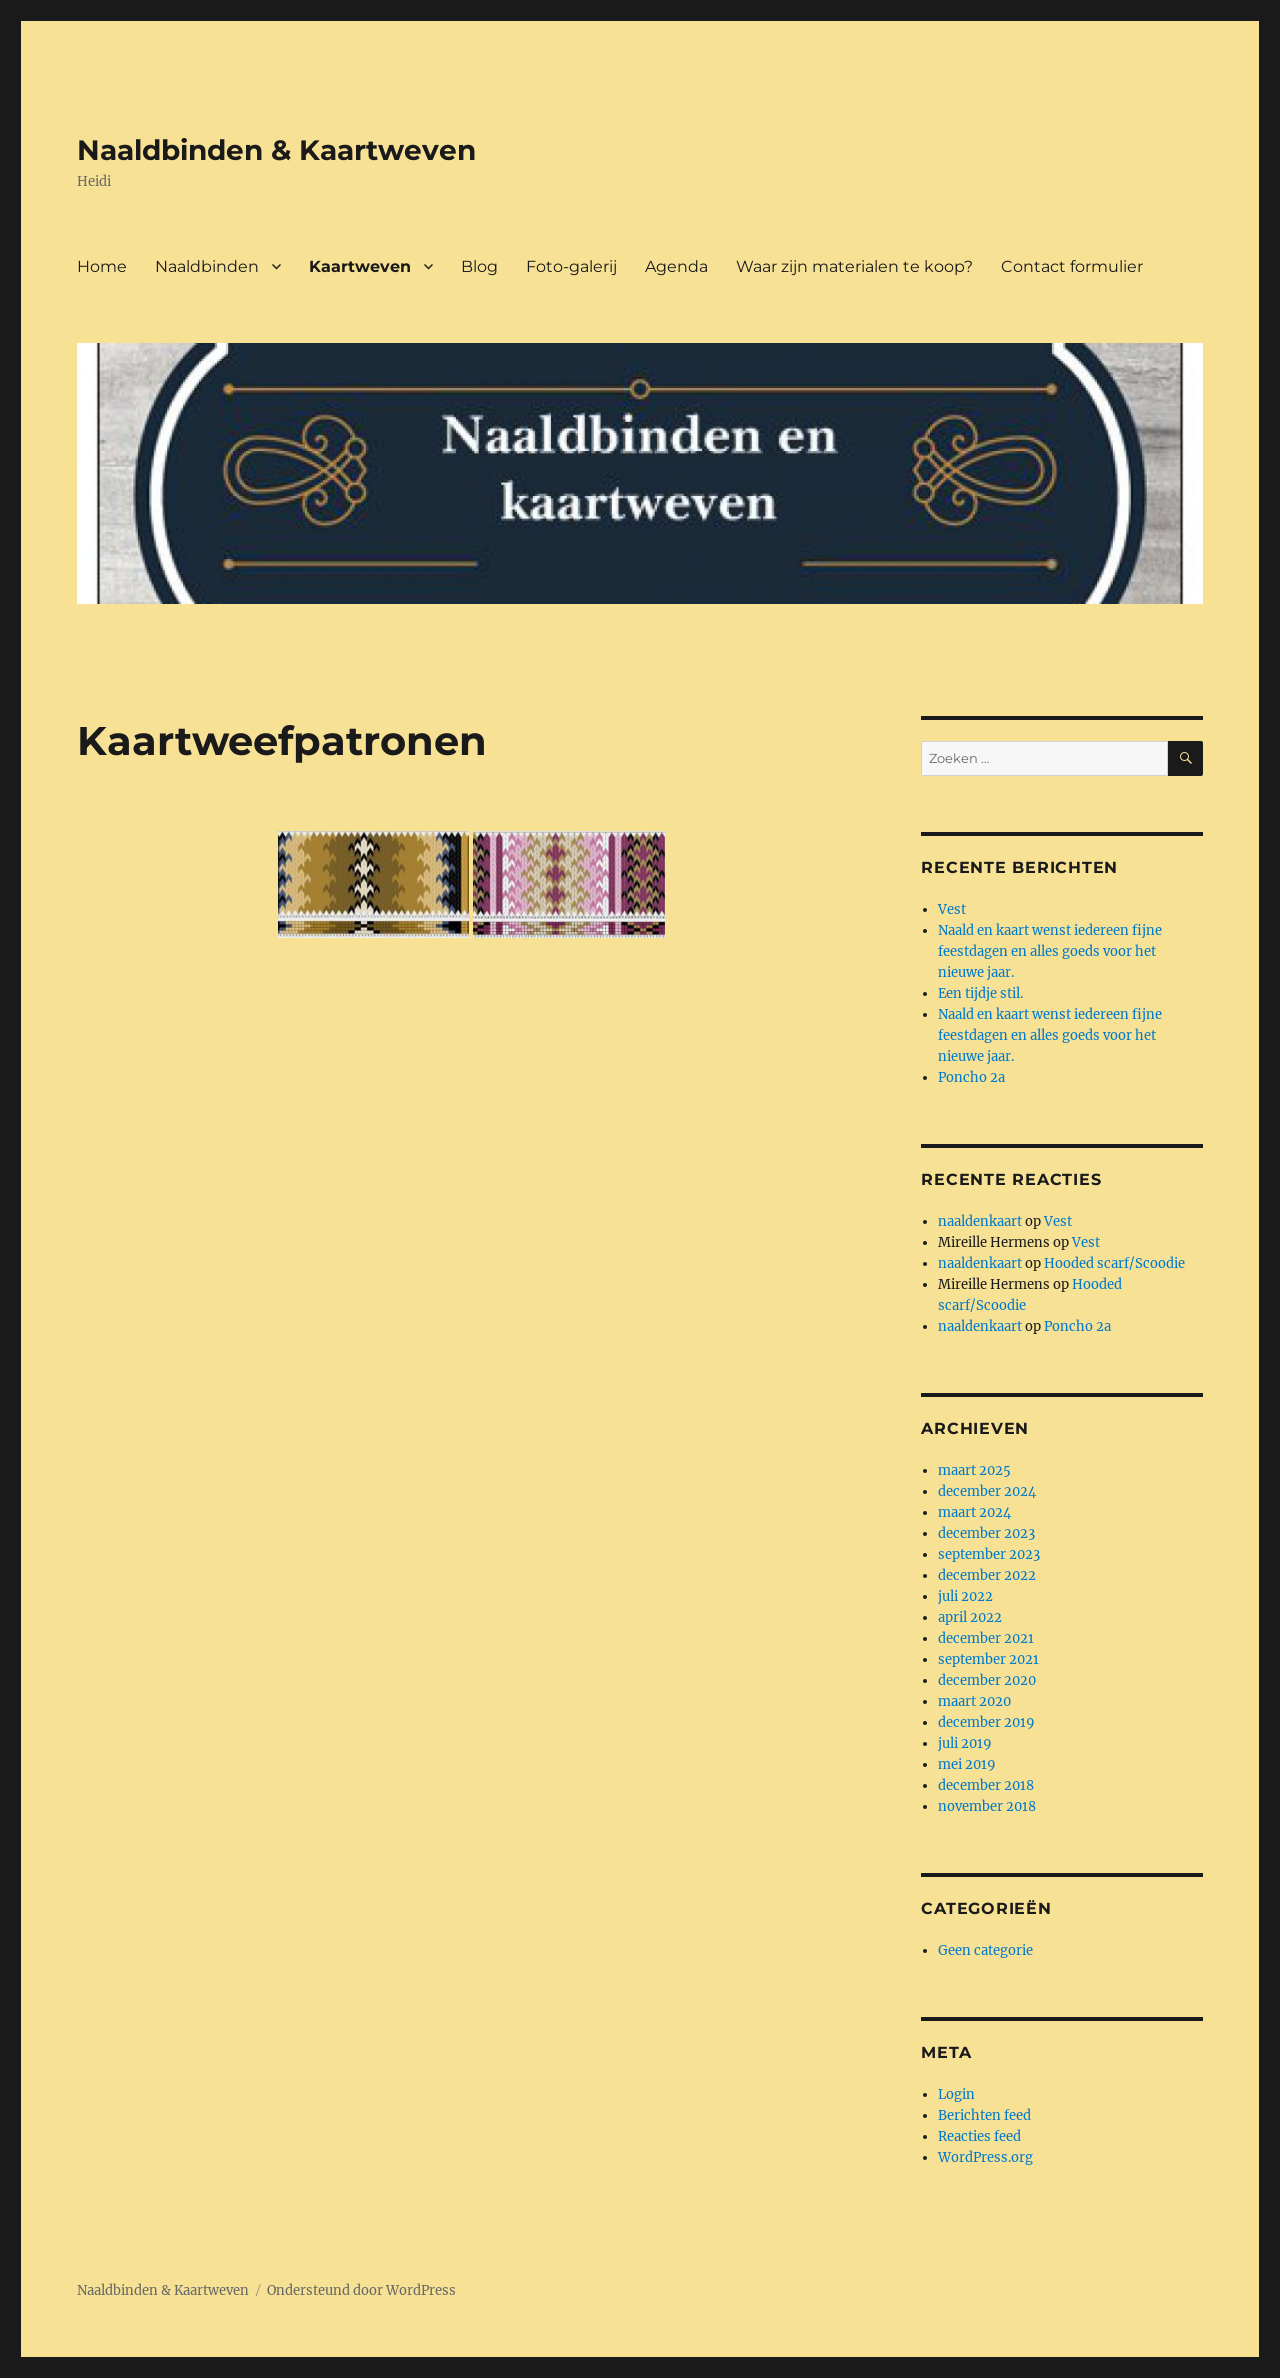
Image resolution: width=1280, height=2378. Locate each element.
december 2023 (986, 1533)
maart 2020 (974, 1701)
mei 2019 (967, 1764)
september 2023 (989, 1554)
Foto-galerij (571, 266)
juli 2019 (965, 1743)
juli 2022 (965, 1596)
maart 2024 (974, 1512)
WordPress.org (985, 2157)
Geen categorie (985, 1950)
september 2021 (988, 1659)
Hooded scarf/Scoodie (1114, 1263)
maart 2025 (974, 1470)
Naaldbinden (207, 266)
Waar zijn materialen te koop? (854, 266)
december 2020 (987, 1680)
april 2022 (970, 1617)
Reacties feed (979, 2136)
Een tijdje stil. (980, 993)
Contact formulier (1072, 266)
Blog (479, 266)
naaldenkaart (980, 1221)
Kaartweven (360, 266)
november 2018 (987, 1806)
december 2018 (986, 1785)
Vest (952, 909)
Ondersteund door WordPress (361, 2290)
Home (102, 266)
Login (956, 2094)
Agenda (676, 266)
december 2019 (986, 1722)
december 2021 (986, 1638)
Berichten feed (984, 2115)
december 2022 (987, 1575)
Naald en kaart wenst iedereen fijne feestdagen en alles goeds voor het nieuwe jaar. (1050, 951)
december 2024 (987, 1491)
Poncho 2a (971, 1077)
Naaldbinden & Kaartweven (276, 150)
